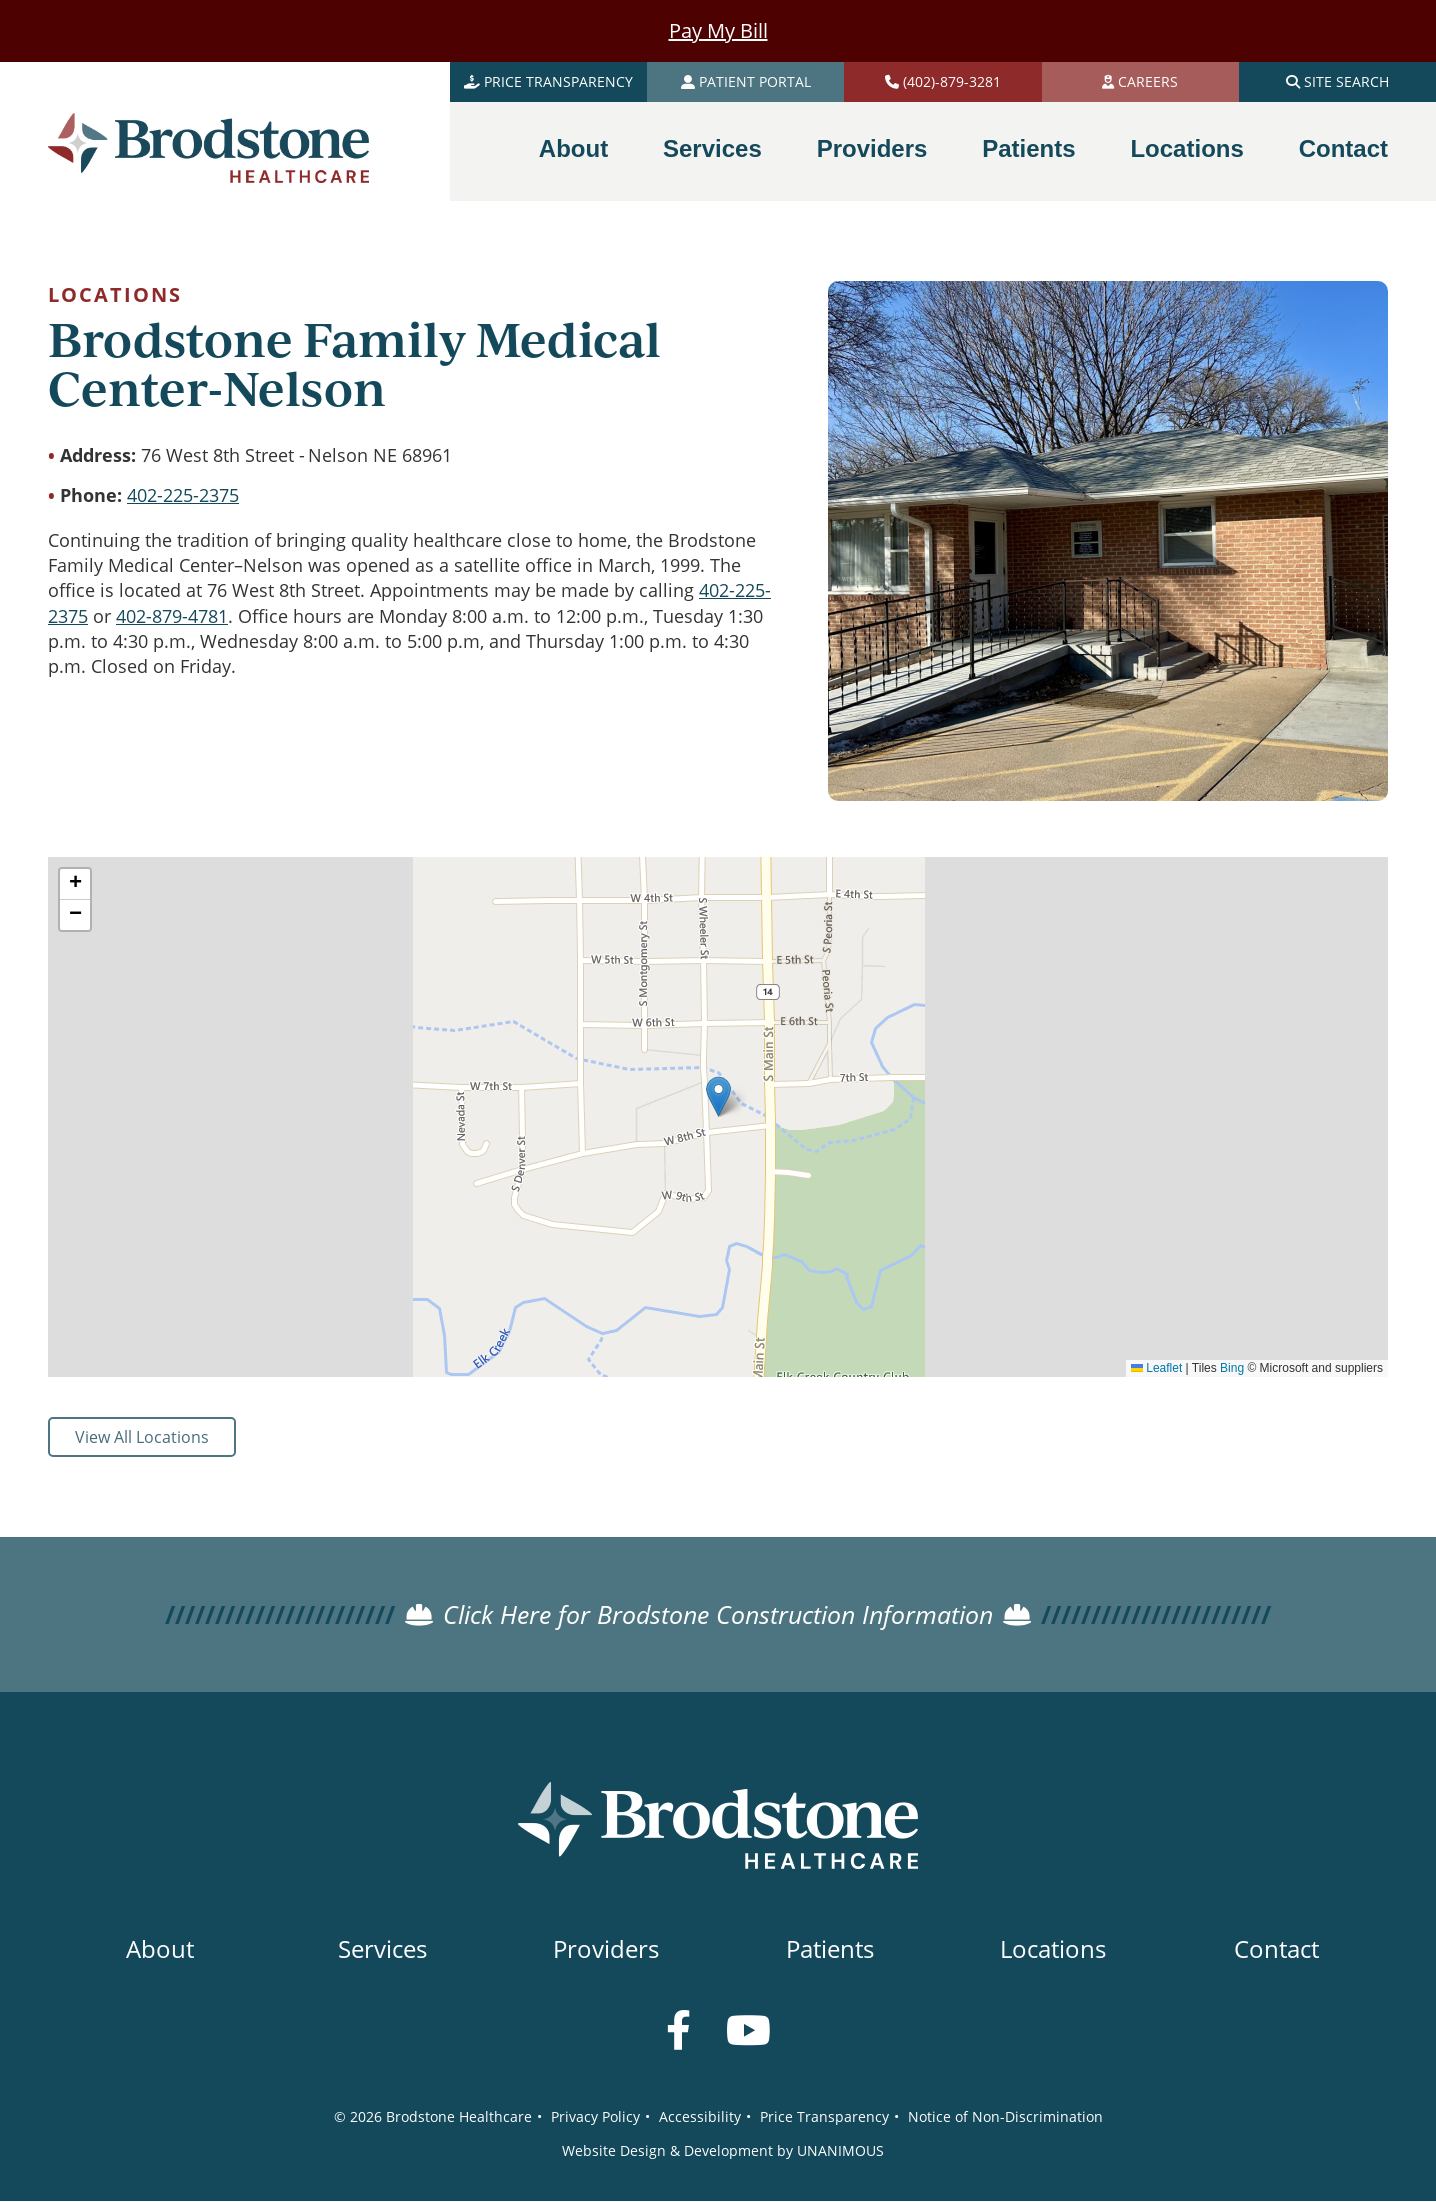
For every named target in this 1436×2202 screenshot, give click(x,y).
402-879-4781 (172, 616)
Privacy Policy (595, 2116)
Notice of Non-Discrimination (1005, 2116)
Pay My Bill (718, 30)
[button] (718, 1096)
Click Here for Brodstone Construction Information (718, 1614)
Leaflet (1156, 1368)
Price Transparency (824, 2116)
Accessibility (700, 2116)
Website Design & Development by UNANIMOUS (723, 2150)
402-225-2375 (183, 495)
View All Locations (142, 1437)
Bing (1232, 1368)
